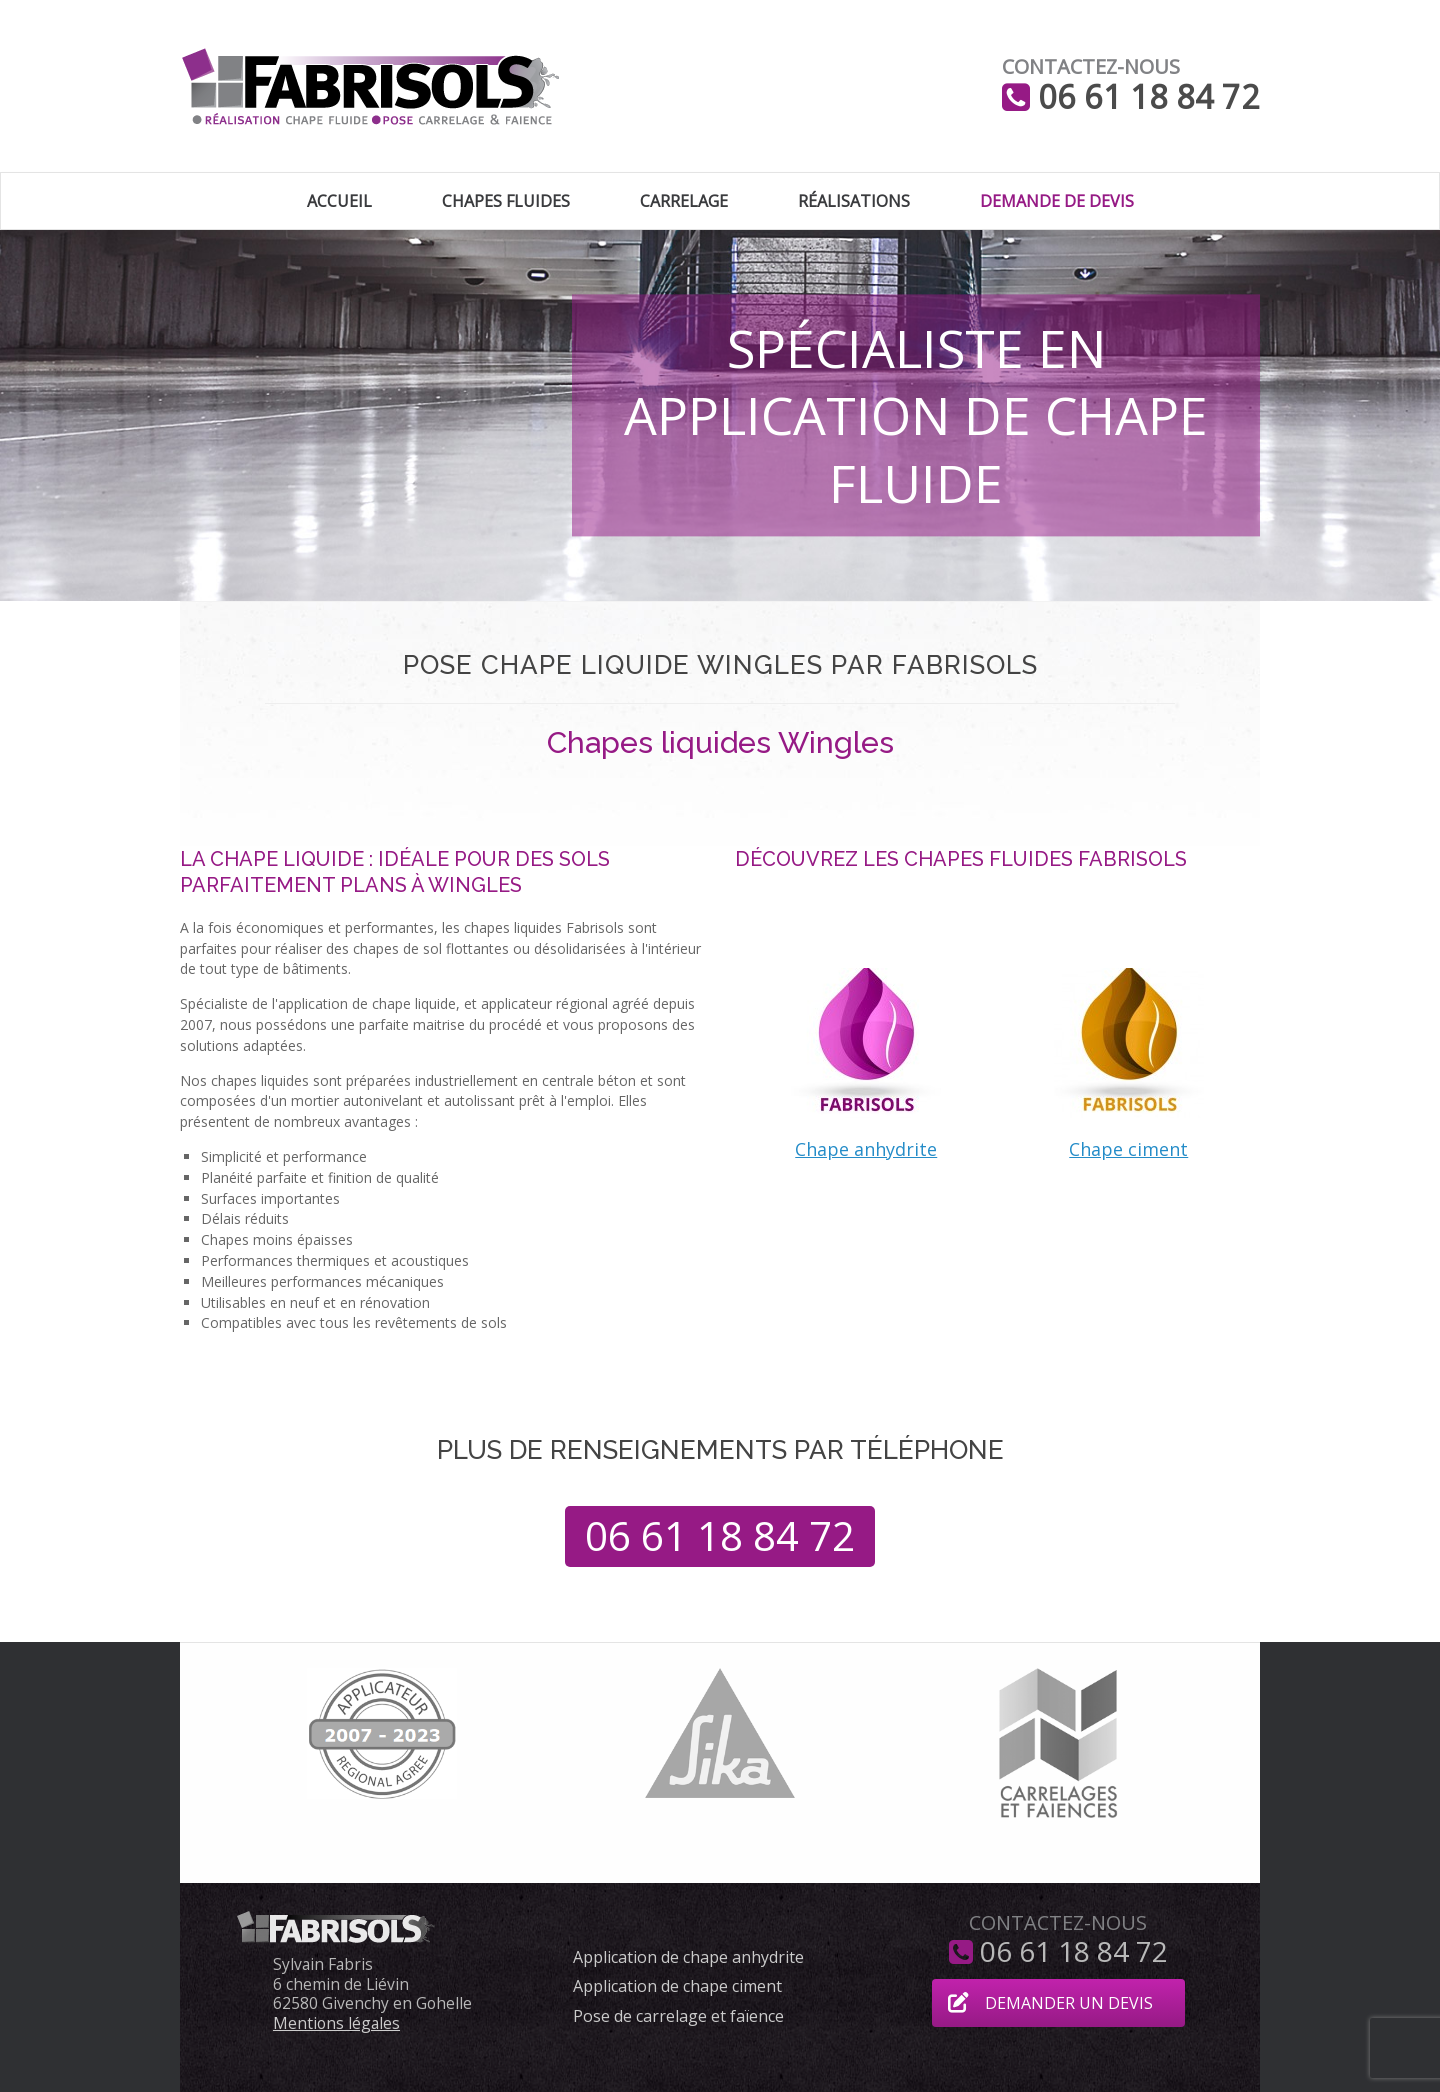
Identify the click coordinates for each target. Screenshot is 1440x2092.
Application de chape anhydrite (688, 1958)
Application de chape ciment (677, 1987)
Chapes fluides (506, 201)
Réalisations (854, 201)
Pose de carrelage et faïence (678, 2017)
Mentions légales (336, 2023)
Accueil (339, 201)
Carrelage (684, 201)
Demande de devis (1057, 201)
